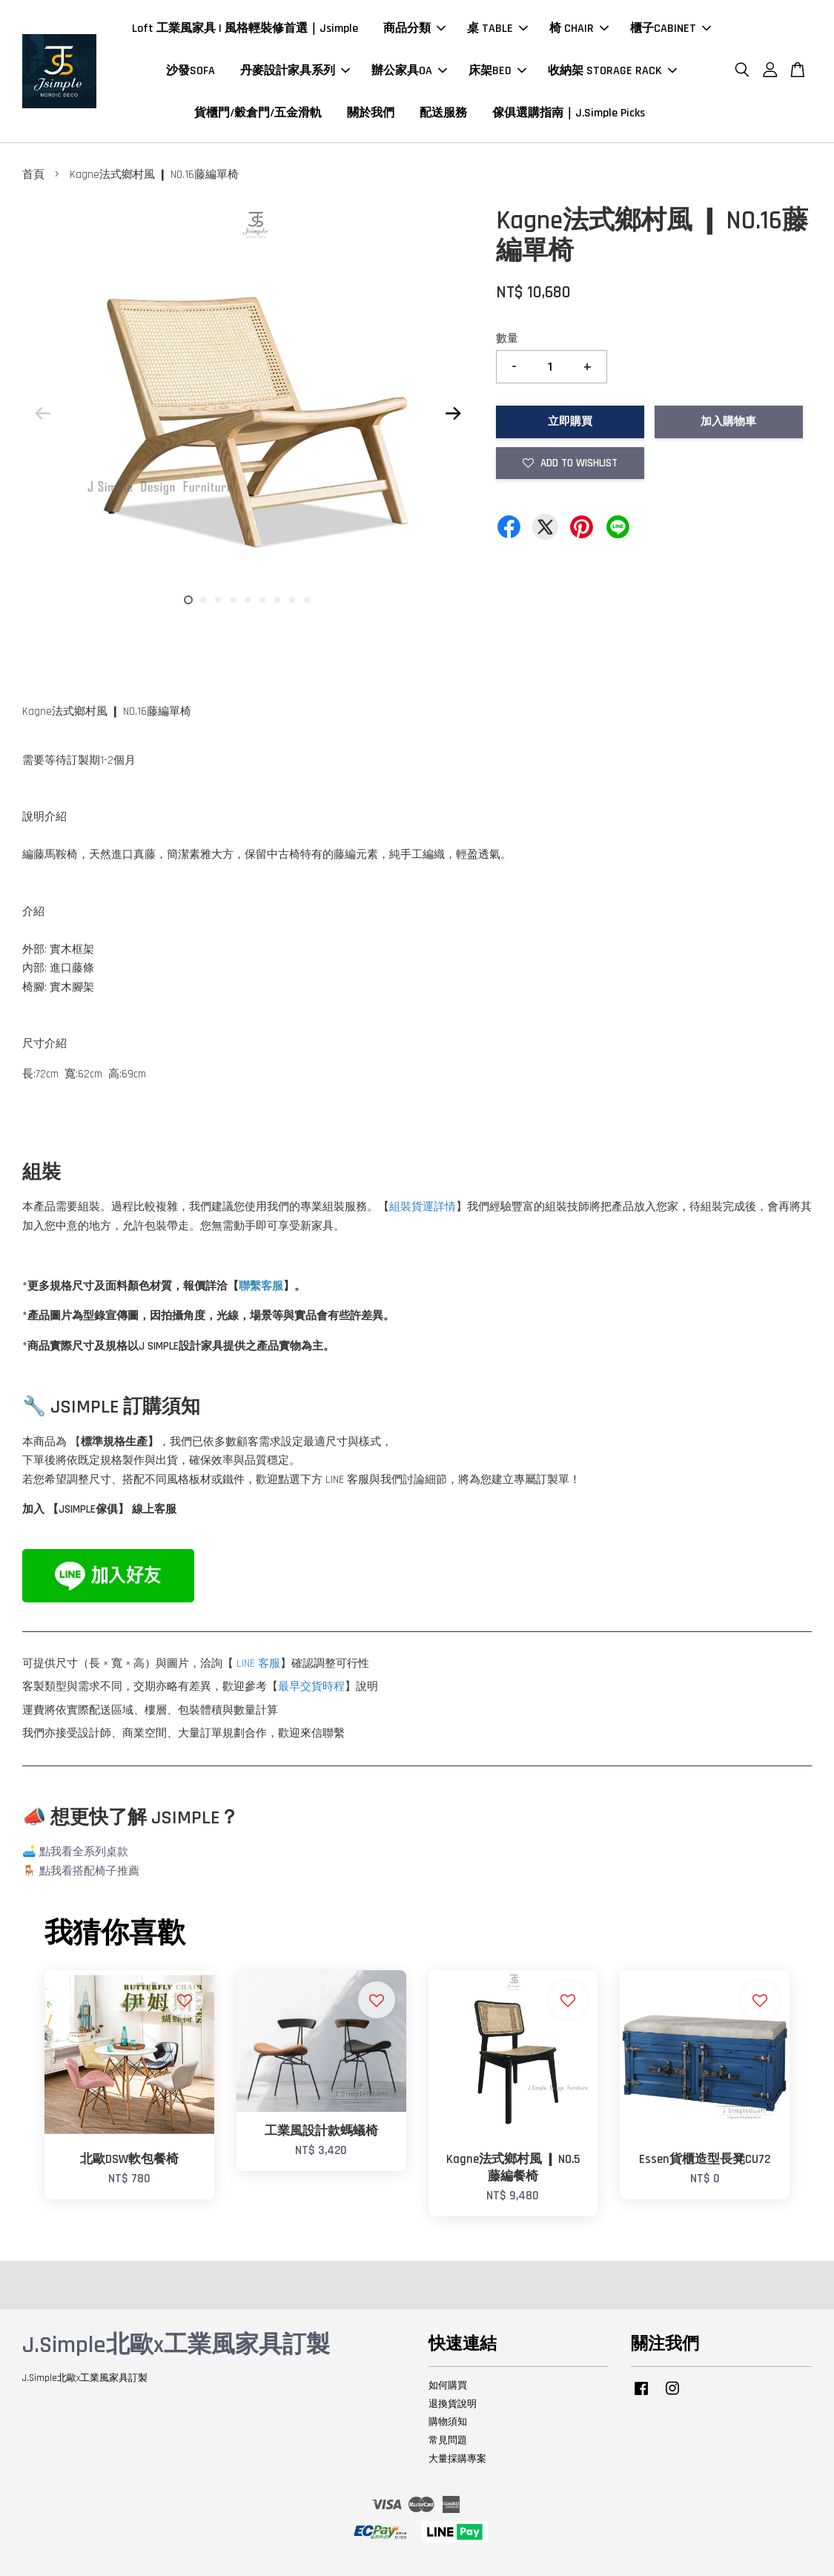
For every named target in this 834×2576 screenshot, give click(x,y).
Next (453, 413)
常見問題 (447, 2440)
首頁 (33, 175)
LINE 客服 (258, 1664)
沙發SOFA (190, 71)
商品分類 (414, 28)
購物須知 (447, 2422)
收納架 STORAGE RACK (612, 71)
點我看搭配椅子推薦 (89, 1871)
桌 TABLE (497, 28)
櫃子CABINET (670, 28)
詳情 (445, 1207)
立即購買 (570, 422)
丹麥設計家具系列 (295, 71)
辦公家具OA (409, 71)
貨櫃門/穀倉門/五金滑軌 (258, 113)
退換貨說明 (452, 2404)
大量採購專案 (457, 2459)
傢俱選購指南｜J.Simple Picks (568, 113)
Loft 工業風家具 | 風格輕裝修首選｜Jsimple (245, 28)
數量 (507, 338)
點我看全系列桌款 (83, 1852)
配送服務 (443, 113)
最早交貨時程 (311, 1687)
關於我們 (370, 113)
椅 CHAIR (579, 28)
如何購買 (447, 2385)
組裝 (400, 1207)
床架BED (497, 71)
